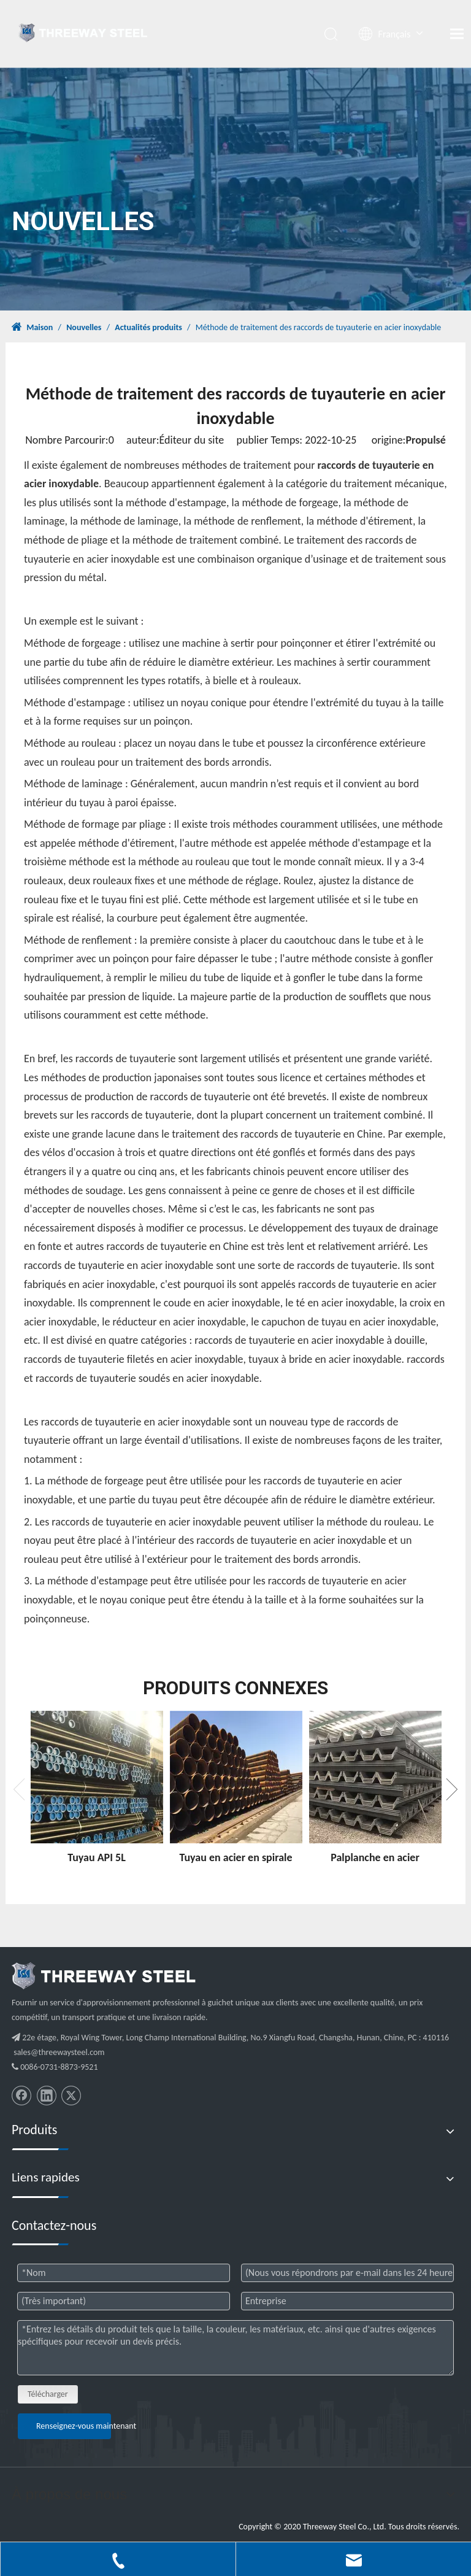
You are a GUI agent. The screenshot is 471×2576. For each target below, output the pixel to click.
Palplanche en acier (375, 1857)
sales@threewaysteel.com (58, 2052)
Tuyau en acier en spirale (235, 1857)
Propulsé (425, 440)
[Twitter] (71, 2095)
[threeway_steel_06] (104, 1975)
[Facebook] (21, 2095)
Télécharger (48, 2394)
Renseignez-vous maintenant (73, 2426)
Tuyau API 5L (96, 1857)
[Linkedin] (46, 2095)
